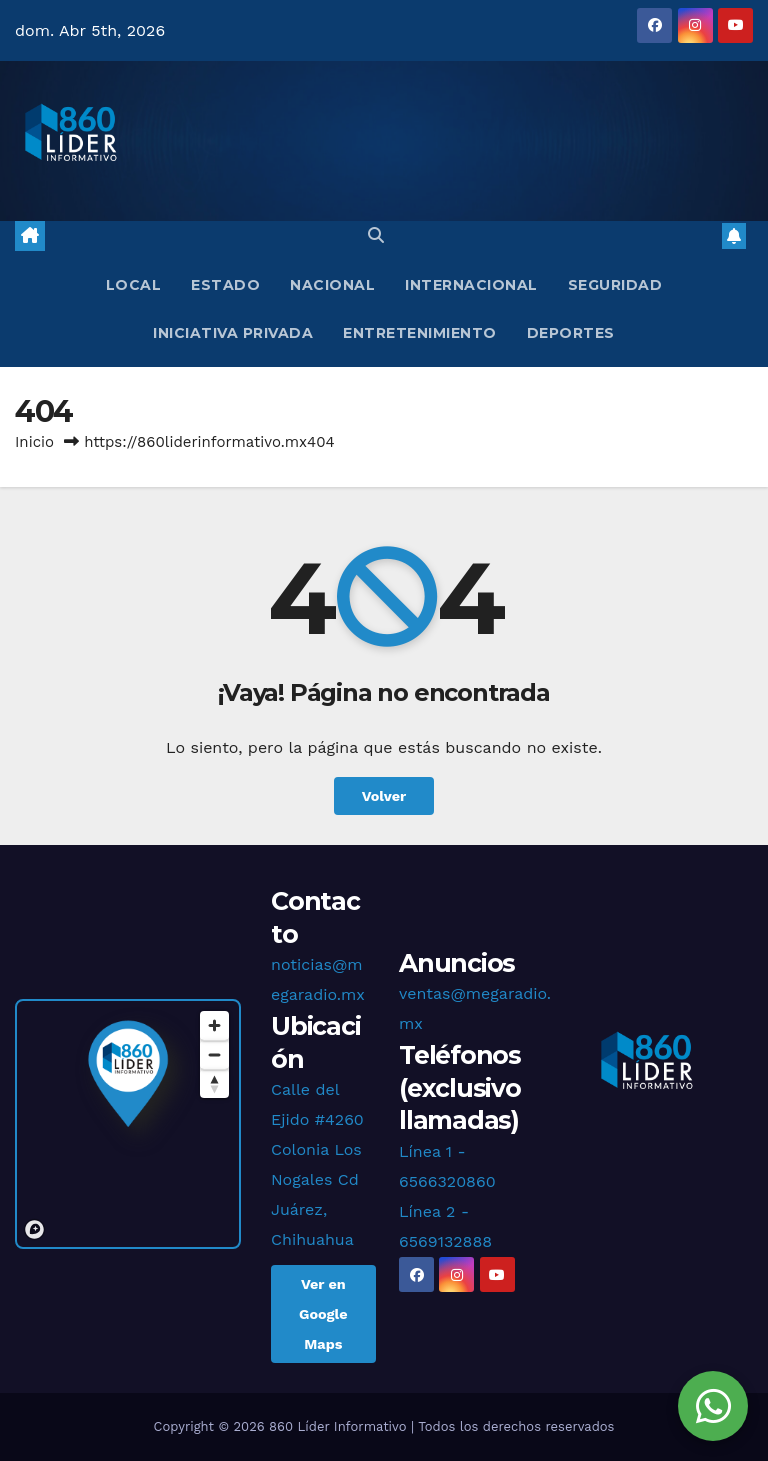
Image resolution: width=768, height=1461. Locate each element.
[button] (376, 235)
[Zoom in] (214, 1025)
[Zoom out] (214, 1054)
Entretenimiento (420, 333)
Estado (225, 285)
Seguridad (615, 285)
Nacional (332, 285)
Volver (384, 796)
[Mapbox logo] (34, 1229)
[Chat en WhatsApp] (713, 1406)
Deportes (571, 333)
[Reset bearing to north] (214, 1083)
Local (134, 285)
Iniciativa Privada (233, 333)
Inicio (34, 442)
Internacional (471, 285)
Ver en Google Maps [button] (323, 1314)
